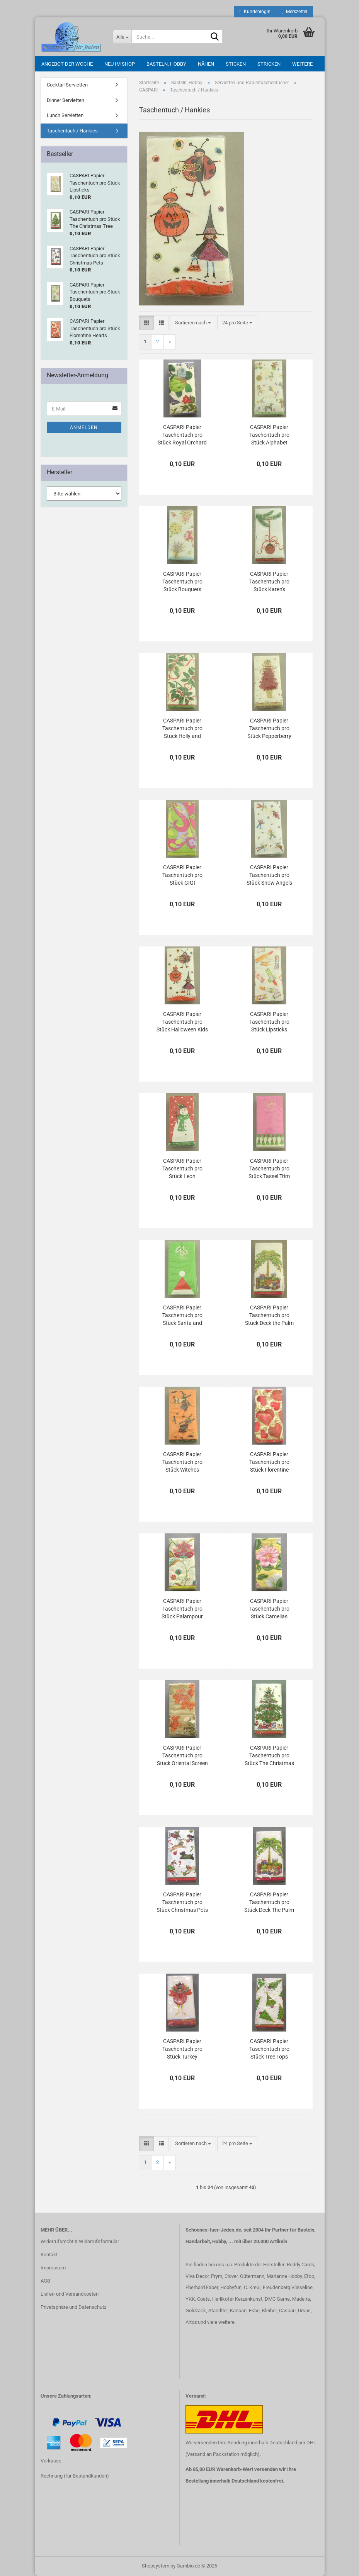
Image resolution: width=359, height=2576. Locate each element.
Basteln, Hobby (166, 64)
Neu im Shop (119, 64)
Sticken (236, 64)
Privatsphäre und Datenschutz (73, 2307)
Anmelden (84, 427)
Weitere (302, 64)
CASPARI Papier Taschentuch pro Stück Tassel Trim (269, 1168)
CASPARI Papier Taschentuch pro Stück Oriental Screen (182, 1755)
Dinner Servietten (65, 100)
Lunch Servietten (65, 115)
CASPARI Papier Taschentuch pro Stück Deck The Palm (269, 1902)
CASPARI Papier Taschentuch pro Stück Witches (182, 1462)
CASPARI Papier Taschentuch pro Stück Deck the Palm (269, 1315)
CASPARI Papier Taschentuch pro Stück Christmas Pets (182, 1902)
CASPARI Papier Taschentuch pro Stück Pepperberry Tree (269, 728)
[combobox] (193, 323)
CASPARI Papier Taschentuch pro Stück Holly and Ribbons (182, 728)
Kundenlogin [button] (255, 11)
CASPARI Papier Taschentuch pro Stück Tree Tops (269, 2049)
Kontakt (49, 2254)
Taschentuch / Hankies (72, 131)
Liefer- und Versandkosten (70, 2294)
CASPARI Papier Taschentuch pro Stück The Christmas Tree (269, 1756)
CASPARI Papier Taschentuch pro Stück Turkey (182, 2049)
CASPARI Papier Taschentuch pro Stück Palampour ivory (182, 1609)
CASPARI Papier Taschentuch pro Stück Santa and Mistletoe (182, 1315)
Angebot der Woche (67, 64)
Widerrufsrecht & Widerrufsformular (80, 2241)
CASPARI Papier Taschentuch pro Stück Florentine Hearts (269, 1462)
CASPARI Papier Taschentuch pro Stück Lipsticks (269, 1022)
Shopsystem (155, 2566)
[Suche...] (122, 37)
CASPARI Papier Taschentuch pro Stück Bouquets (182, 581)
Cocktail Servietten (67, 85)
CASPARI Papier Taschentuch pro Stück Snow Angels (269, 875)
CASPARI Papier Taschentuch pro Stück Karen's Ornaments (269, 582)
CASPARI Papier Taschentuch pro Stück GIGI (182, 875)
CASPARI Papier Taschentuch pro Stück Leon (182, 1168)
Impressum (53, 2268)
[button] (146, 323)
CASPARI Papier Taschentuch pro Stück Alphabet (269, 435)
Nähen (206, 64)
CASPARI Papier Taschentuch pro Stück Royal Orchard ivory (182, 435)
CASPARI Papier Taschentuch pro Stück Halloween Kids (182, 1022)
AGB (45, 2281)
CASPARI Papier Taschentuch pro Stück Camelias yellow (269, 1609)
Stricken (269, 64)
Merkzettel (294, 11)
